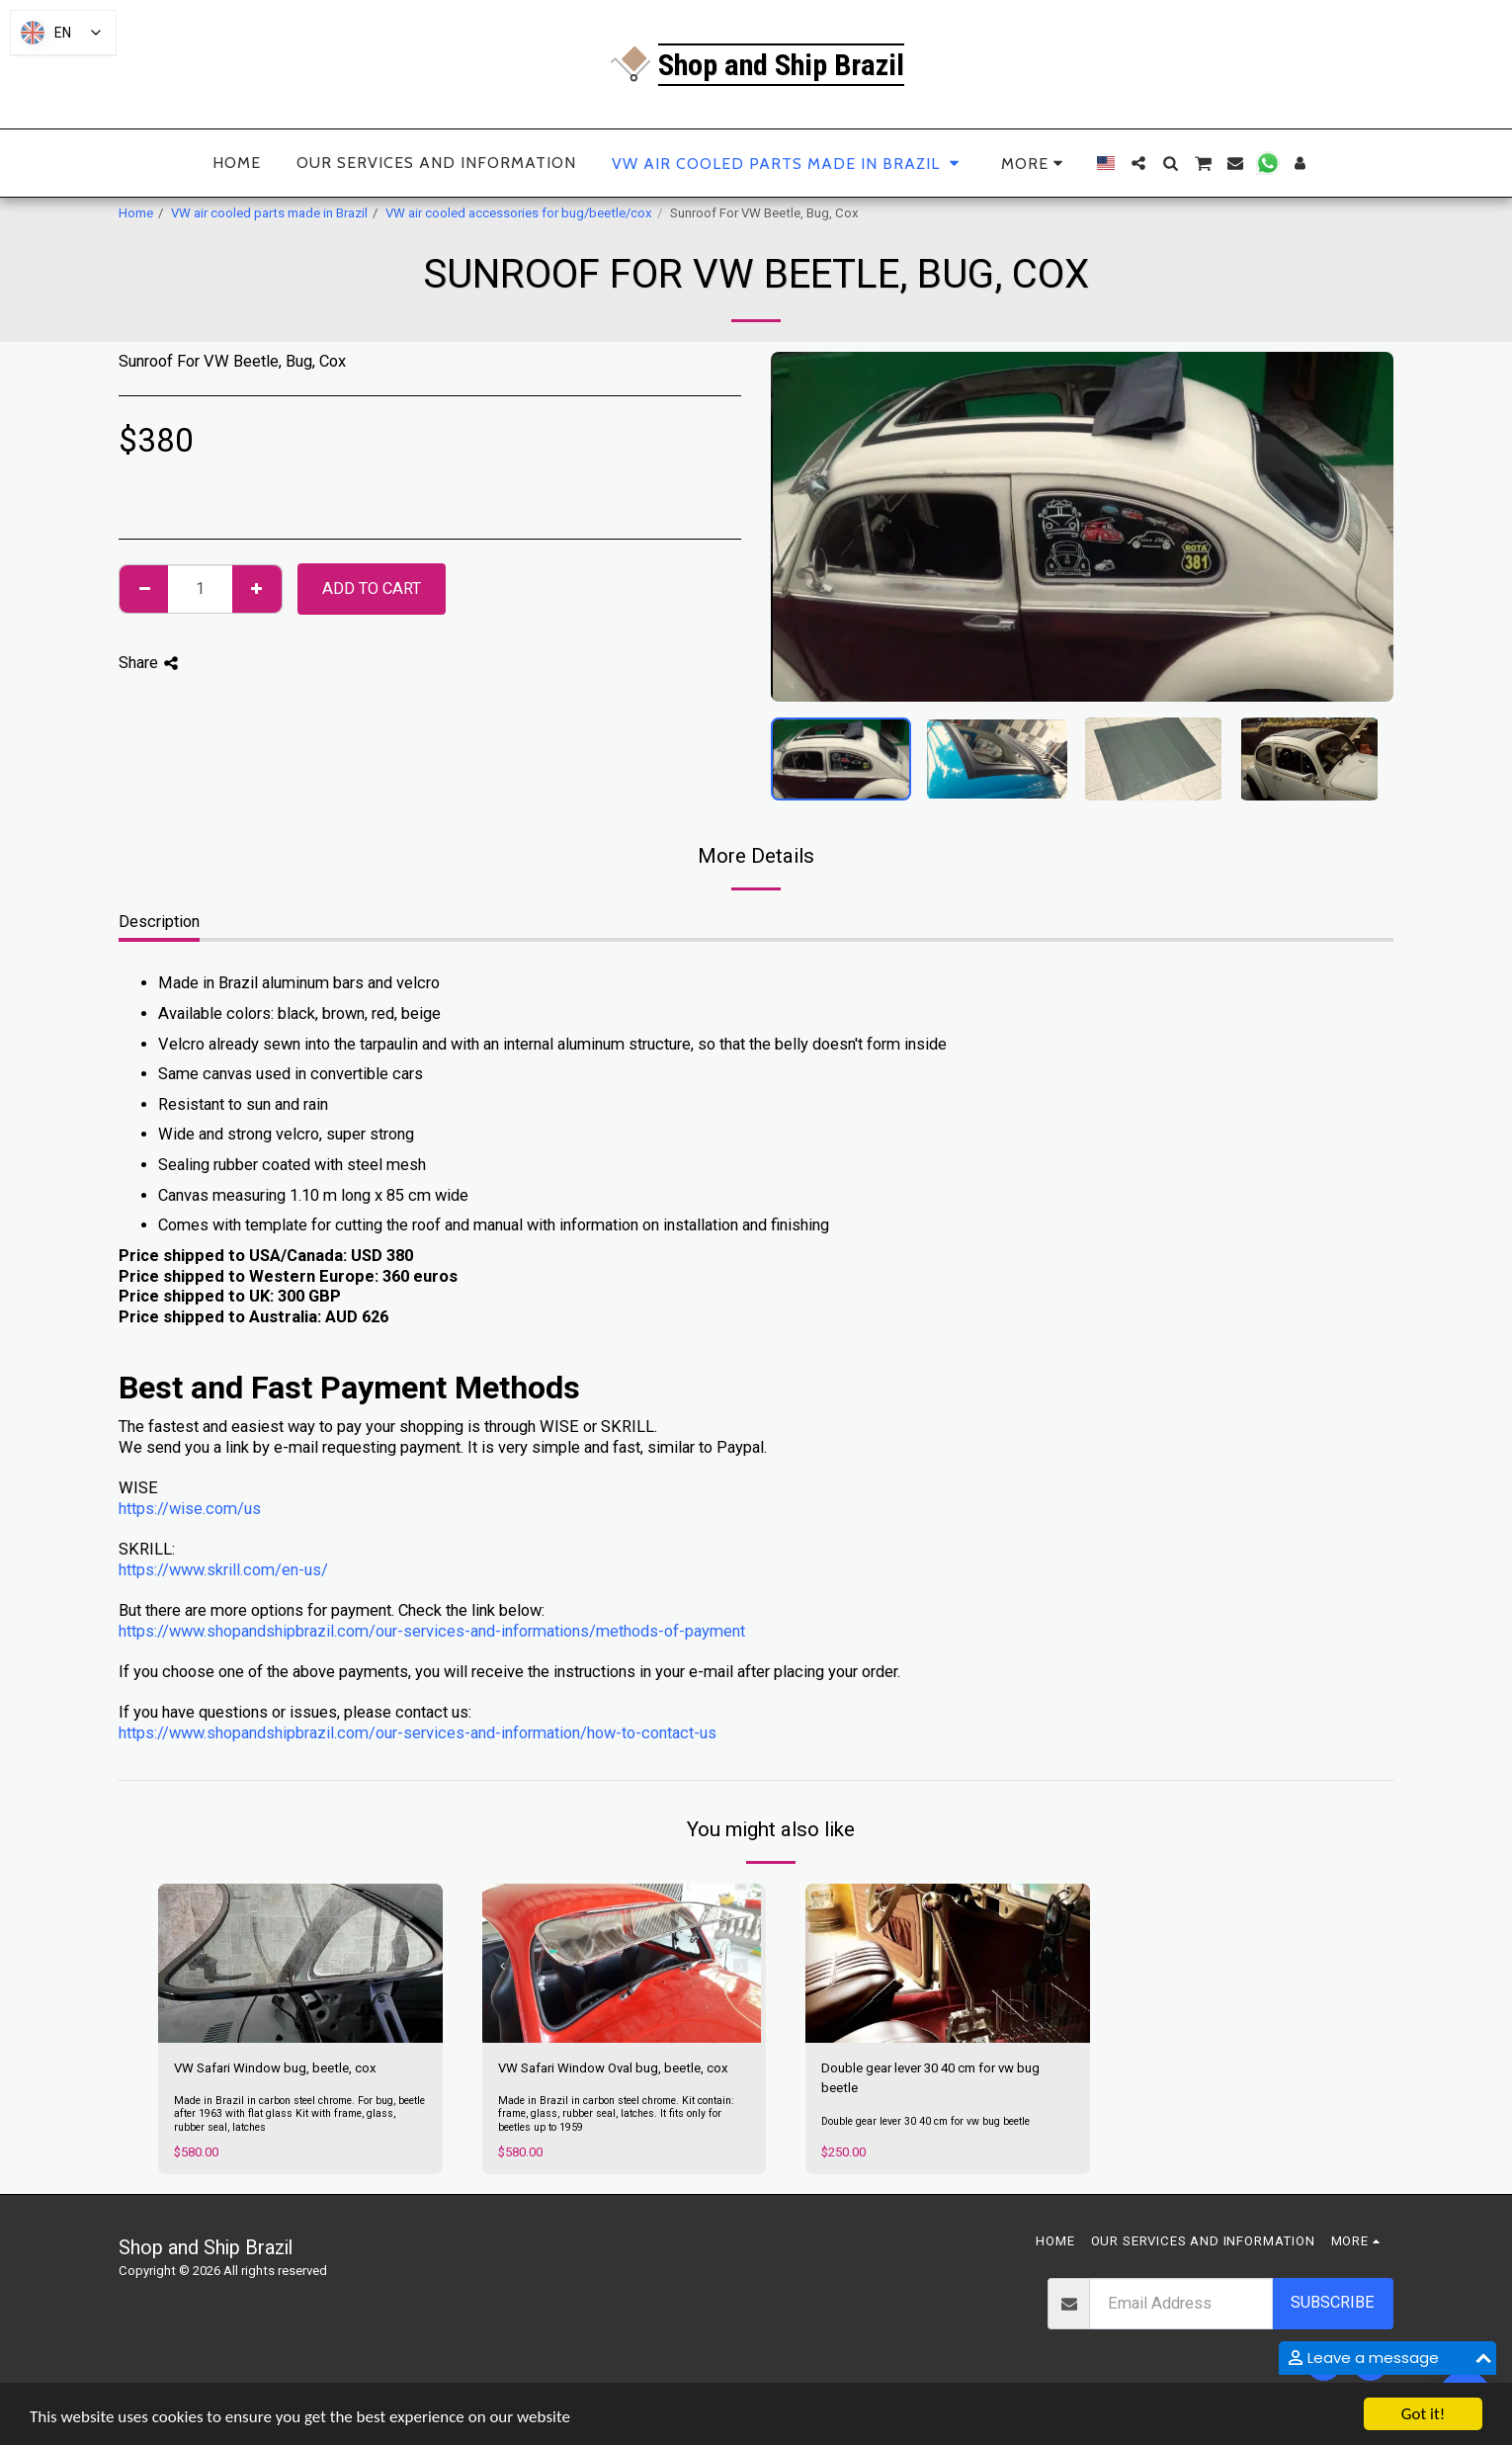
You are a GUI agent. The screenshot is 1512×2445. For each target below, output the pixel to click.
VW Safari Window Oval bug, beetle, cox (613, 2068)
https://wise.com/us (190, 1508)
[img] (300, 1964)
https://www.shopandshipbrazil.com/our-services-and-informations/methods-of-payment (432, 1631)
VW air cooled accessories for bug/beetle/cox (518, 213)
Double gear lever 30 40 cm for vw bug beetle (930, 2078)
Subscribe (1333, 2302)
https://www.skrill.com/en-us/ (223, 1569)
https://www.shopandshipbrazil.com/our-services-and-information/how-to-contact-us (417, 1733)
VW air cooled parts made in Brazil (269, 213)
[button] (1138, 163)
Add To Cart (371, 588)
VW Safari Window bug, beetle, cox (275, 2068)
